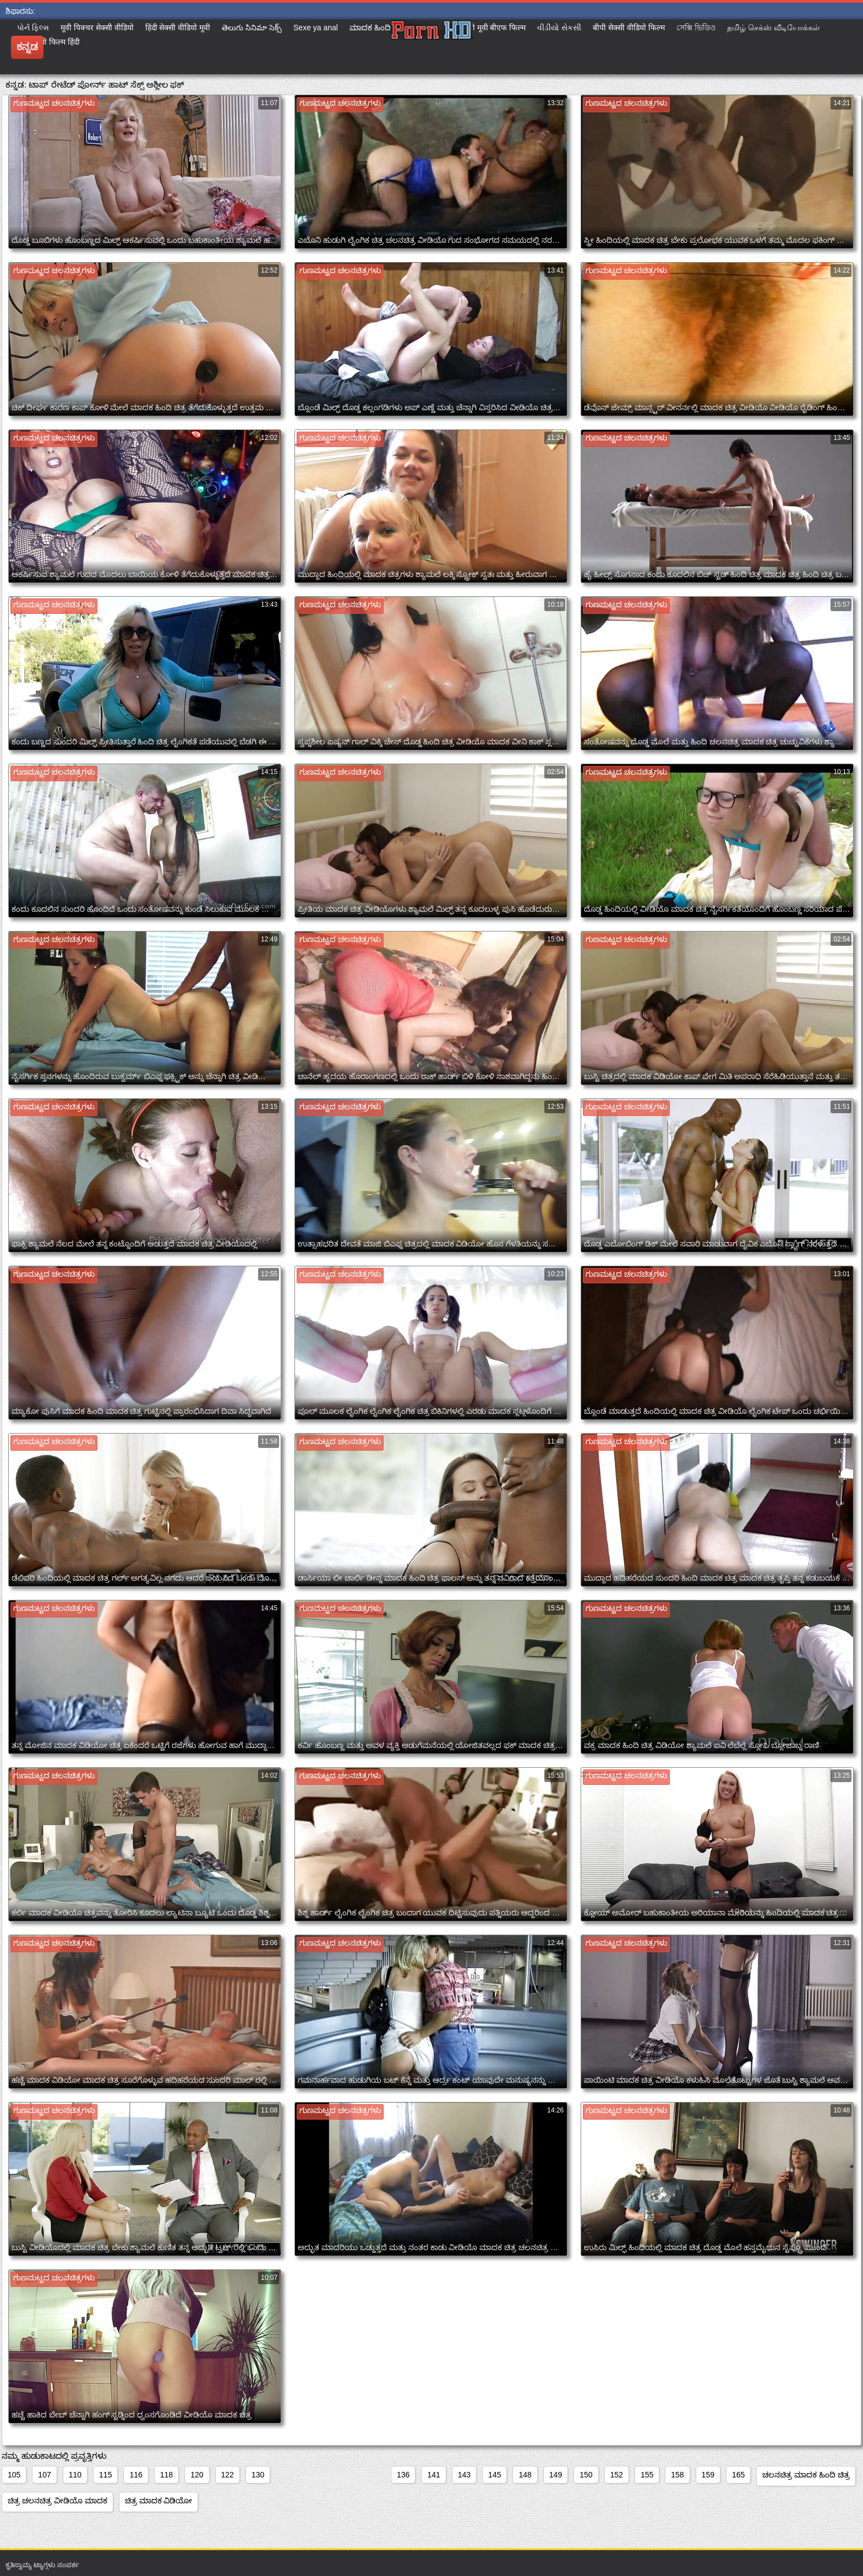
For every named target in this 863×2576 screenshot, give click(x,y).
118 (166, 2474)
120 (196, 2474)
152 (616, 2474)
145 (494, 2474)
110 (75, 2474)
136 (403, 2474)
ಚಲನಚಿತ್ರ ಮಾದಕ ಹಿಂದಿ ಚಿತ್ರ (806, 2474)
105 (14, 2474)
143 (464, 2474)
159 (708, 2474)
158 (677, 2474)
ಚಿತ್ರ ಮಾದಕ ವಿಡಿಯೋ (159, 2500)
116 (135, 2474)
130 (258, 2474)
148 (524, 2474)
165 (738, 2474)
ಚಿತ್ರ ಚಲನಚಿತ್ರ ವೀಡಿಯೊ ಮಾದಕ (57, 2500)
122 (227, 2474)
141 (433, 2474)
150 (586, 2474)
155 (647, 2474)
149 (555, 2474)
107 (44, 2474)
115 (105, 2474)
